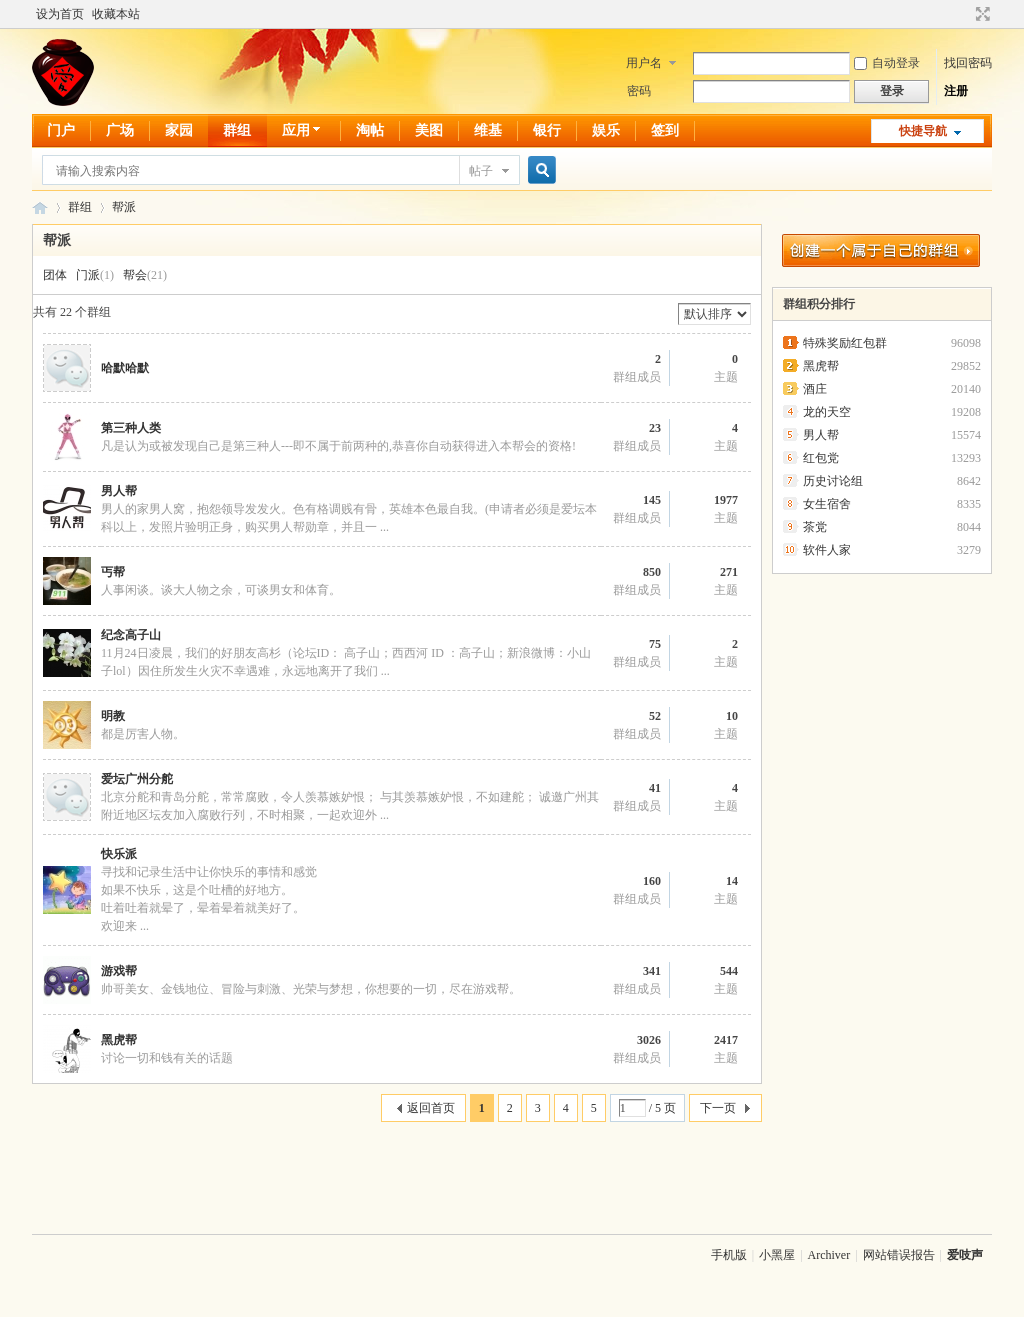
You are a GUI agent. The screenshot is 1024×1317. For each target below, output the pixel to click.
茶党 (815, 527)
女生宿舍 (827, 504)
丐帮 (113, 572)
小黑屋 (777, 1255)
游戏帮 (119, 971)
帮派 (124, 207)
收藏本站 (116, 14)
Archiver (829, 1255)
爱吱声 (40, 207)
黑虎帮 (119, 1040)
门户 (61, 130)
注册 (956, 91)
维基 (488, 130)
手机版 (729, 1255)
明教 (113, 716)
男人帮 (119, 491)
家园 (179, 130)
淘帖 (370, 130)
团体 (55, 275)
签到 (665, 130)
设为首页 (60, 14)
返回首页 (431, 1108)
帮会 (135, 275)
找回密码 (968, 63)
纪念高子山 (131, 635)
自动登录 (887, 63)
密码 (639, 91)
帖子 (481, 171)
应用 (303, 130)
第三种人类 (131, 428)
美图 (429, 130)
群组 (237, 130)
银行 (547, 130)
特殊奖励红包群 (845, 343)
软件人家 (827, 550)
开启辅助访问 (964, 14)
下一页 (718, 1108)
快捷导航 (923, 131)
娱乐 (606, 130)
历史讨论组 (833, 481)
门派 (88, 275)
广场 (120, 130)
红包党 (821, 458)
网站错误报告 (899, 1255)
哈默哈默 (125, 368)
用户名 (644, 63)
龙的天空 (827, 412)
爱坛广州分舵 (137, 779)
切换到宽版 (980, 14)
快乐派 (119, 854)
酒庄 (815, 389)
